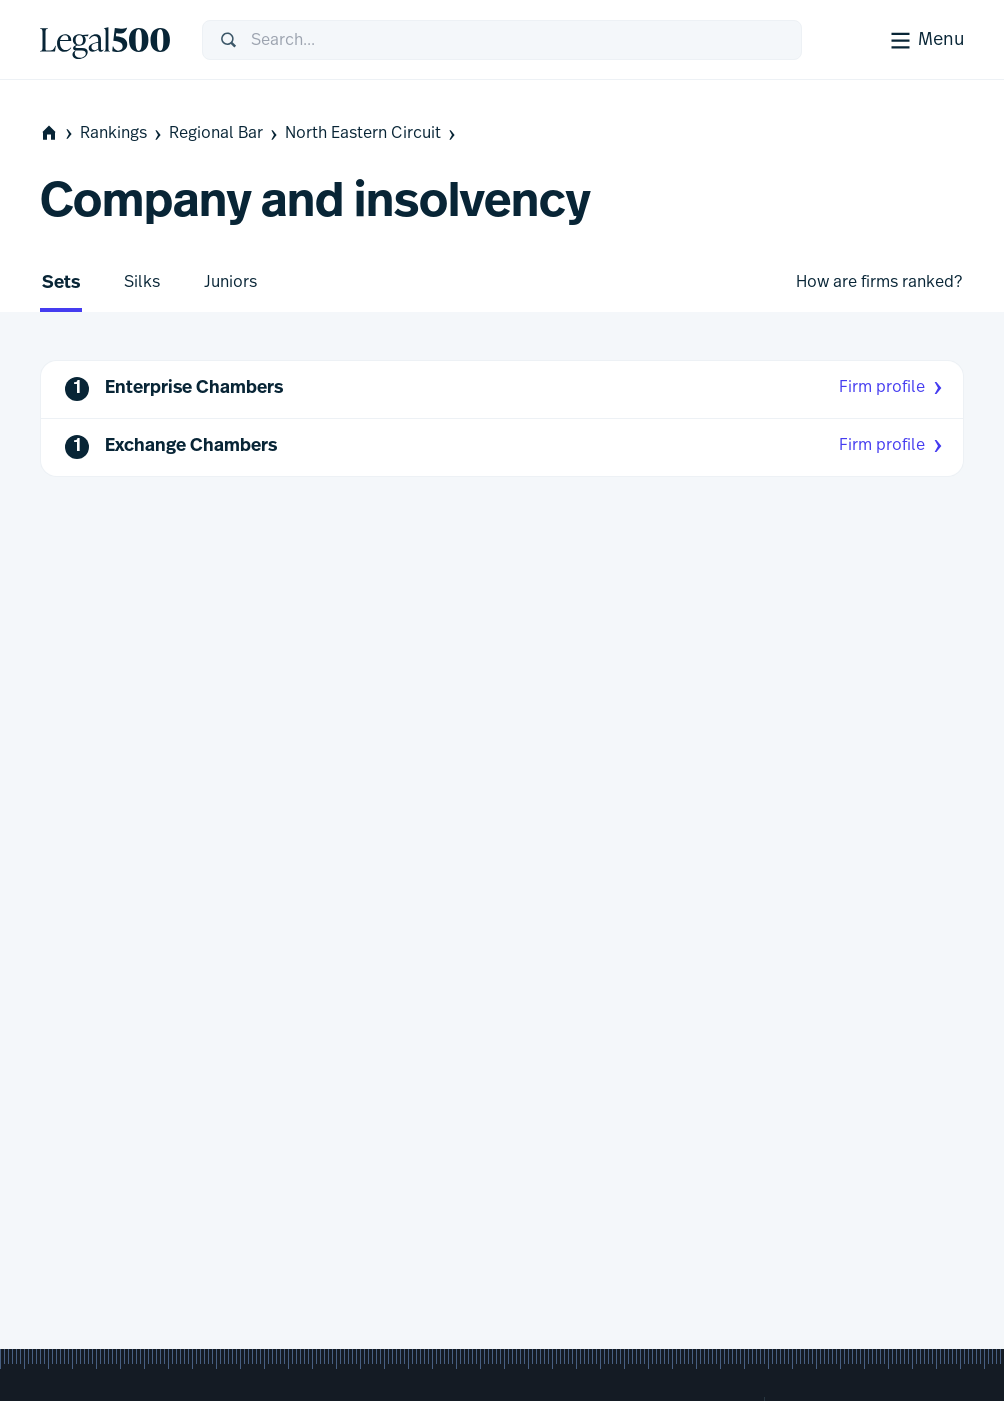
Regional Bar (225, 133)
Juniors (230, 282)
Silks (142, 282)
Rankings (122, 133)
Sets (61, 283)
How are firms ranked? (879, 282)
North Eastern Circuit (372, 133)
